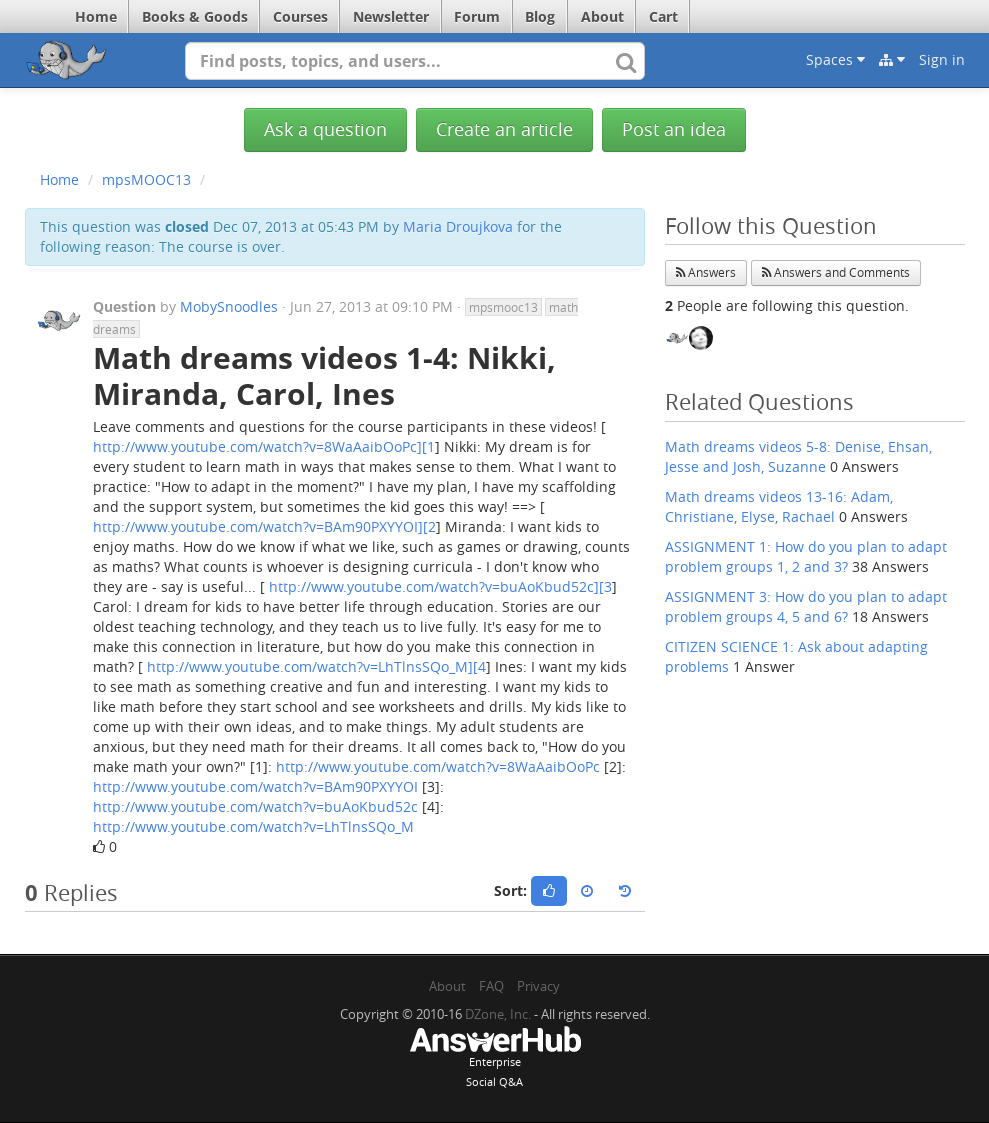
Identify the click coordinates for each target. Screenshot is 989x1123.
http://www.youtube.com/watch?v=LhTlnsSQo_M (253, 826)
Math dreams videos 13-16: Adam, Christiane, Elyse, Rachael (779, 506)
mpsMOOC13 (146, 179)
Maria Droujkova (458, 226)
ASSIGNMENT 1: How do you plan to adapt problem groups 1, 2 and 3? (806, 556)
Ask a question (325, 129)
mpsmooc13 (503, 307)
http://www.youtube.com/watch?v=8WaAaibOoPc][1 (264, 446)
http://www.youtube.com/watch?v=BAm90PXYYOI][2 (264, 526)
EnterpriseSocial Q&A (495, 1059)
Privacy (538, 986)
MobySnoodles (229, 306)
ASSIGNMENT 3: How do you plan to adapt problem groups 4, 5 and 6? (806, 606)
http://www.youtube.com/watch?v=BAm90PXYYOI (255, 786)
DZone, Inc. (498, 1014)
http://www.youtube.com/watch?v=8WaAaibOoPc (438, 766)
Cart (663, 16)
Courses (300, 16)
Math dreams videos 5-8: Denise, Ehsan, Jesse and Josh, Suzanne (798, 456)
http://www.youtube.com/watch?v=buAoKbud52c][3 (440, 586)
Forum (477, 16)
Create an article (504, 129)
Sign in (942, 59)
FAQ (491, 986)
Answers (706, 272)
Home (96, 16)
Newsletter (391, 16)
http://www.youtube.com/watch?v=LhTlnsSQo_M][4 (316, 666)
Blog (540, 16)
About (602, 16)
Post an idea (674, 129)
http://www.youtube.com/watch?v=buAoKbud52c (255, 806)
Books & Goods (195, 16)
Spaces (835, 59)
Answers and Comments (836, 272)
